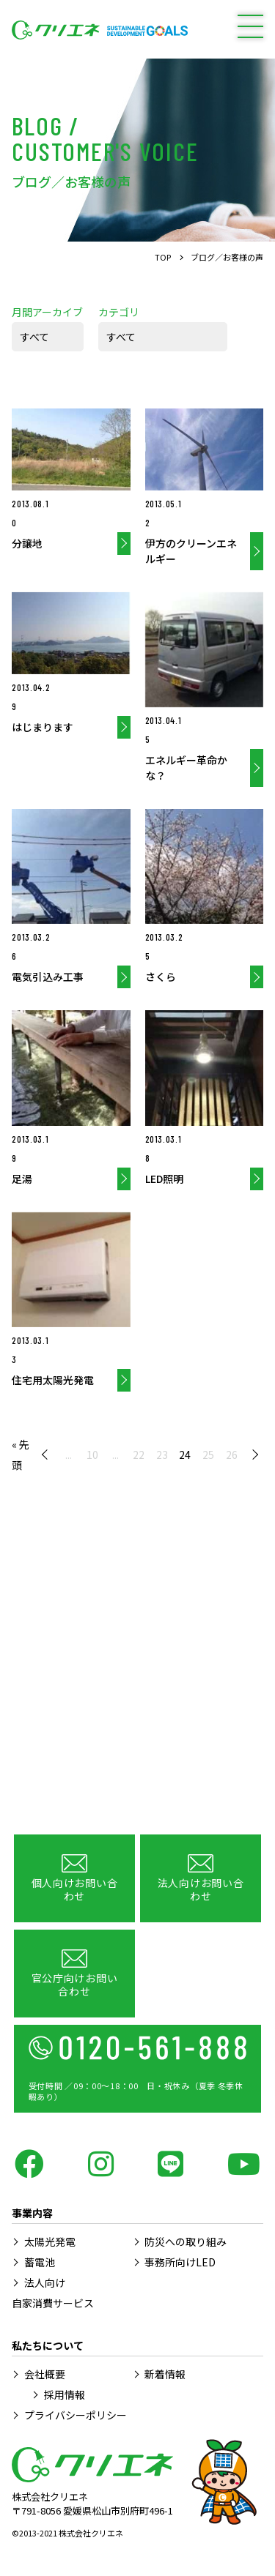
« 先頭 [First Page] (20, 1454)
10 (92, 1454)
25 (208, 1454)
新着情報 (165, 2374)
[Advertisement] (137, 1676)
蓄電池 (39, 2262)
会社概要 (44, 2374)
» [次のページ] (253, 1455)
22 (138, 1454)
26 (232, 1454)
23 (162, 1454)
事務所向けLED (180, 2262)
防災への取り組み (185, 2241)
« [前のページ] (47, 1455)
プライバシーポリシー (75, 2415)
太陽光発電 (50, 2241)
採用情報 (64, 2394)
